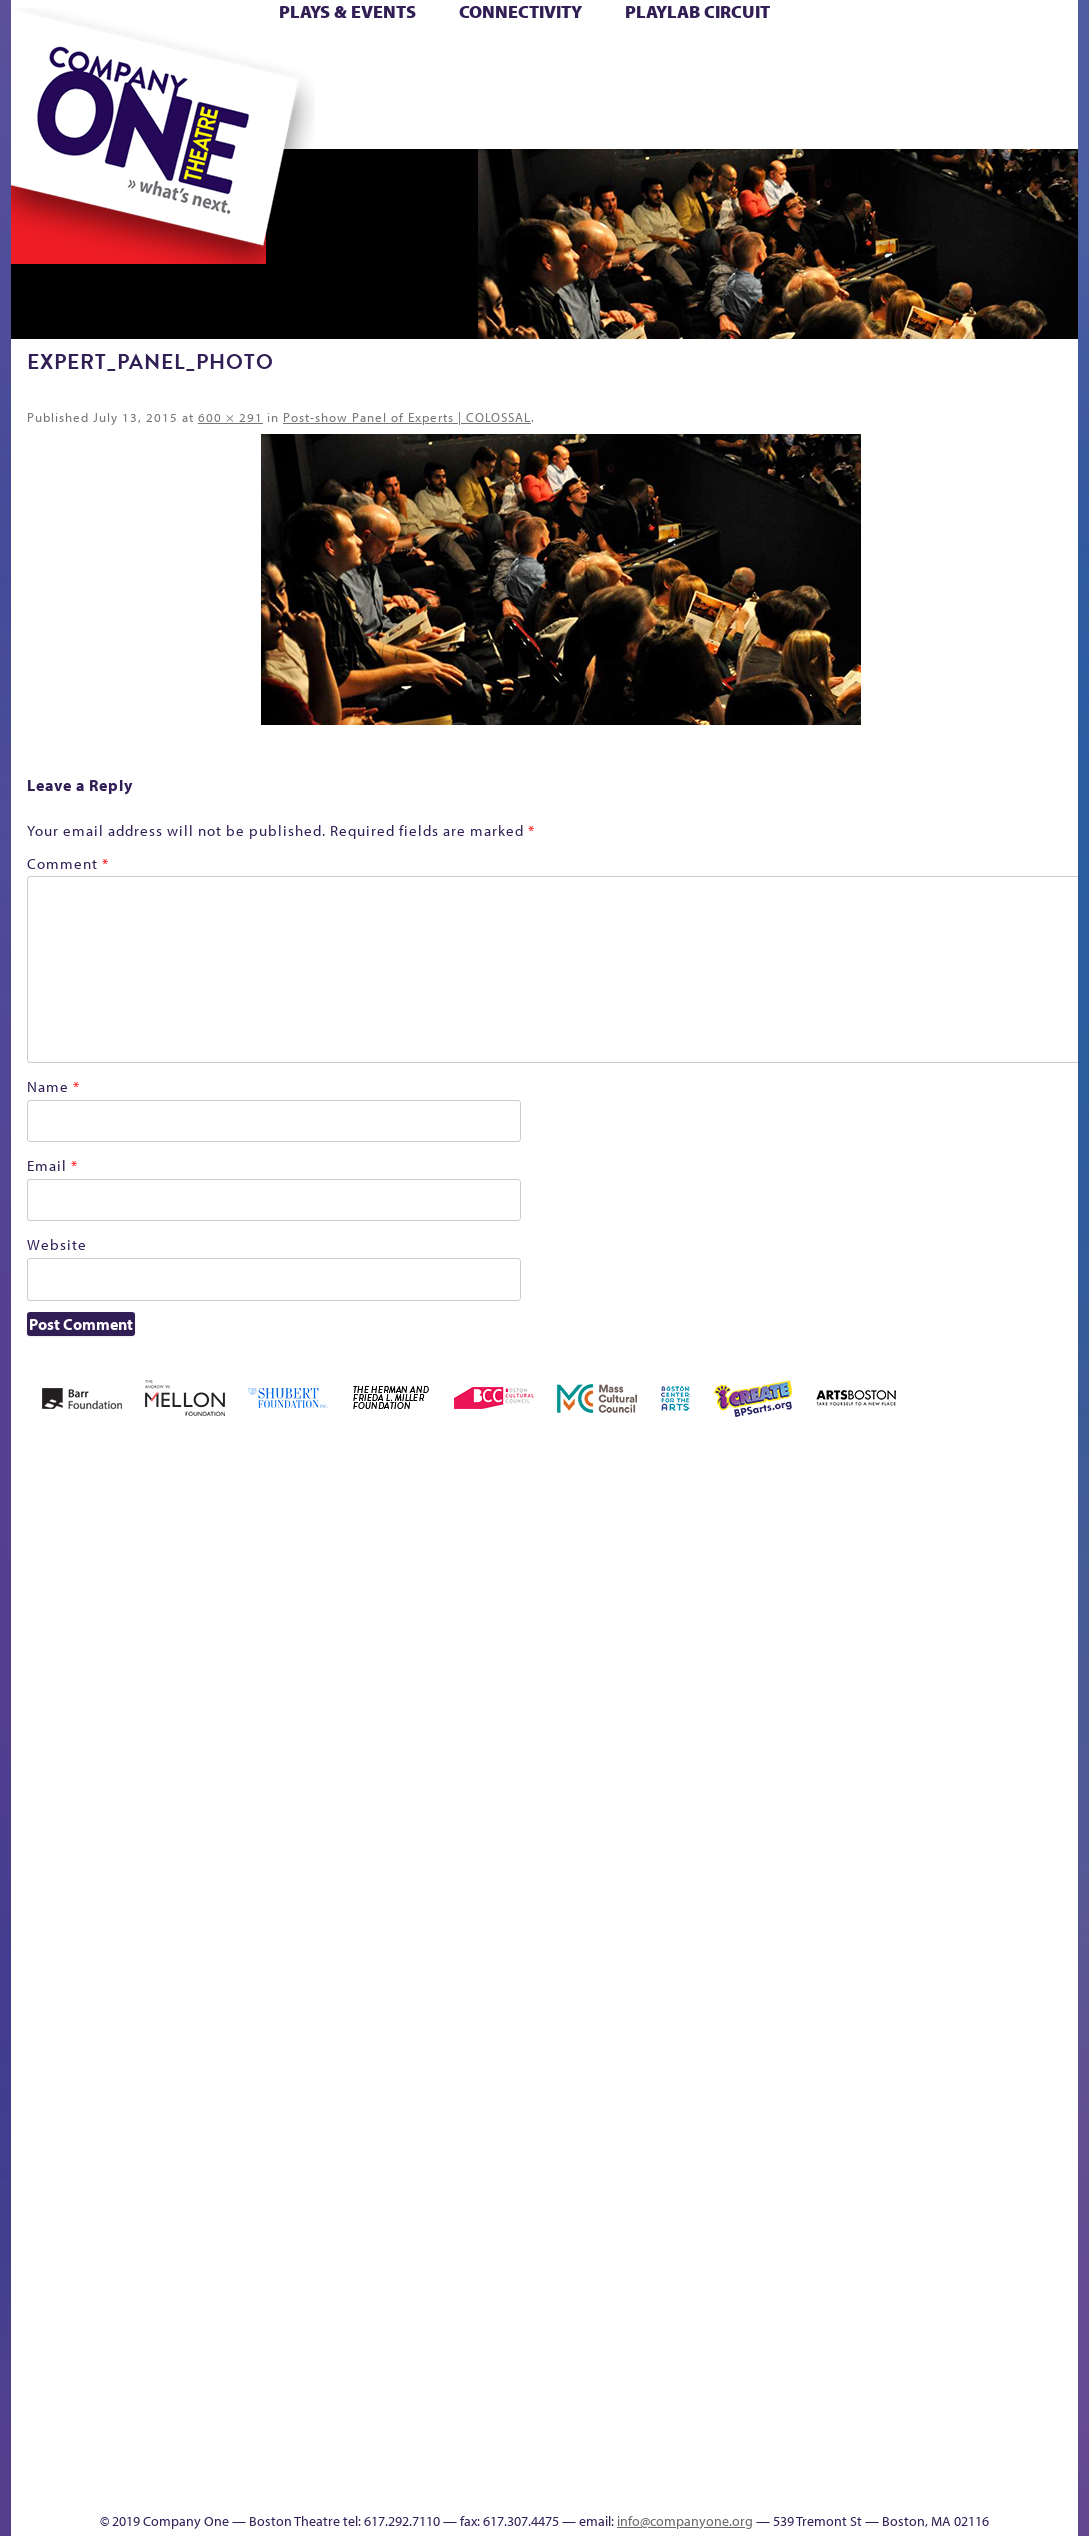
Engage (707, 118)
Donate (810, 58)
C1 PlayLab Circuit (715, 2031)
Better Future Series (247, 1581)
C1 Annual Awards (923, 2451)
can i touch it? (622, 1581)
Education (845, 1611)
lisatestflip (240, 1941)
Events (711, 2481)
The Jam (246, 118)
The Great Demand (170, 2451)
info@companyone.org (685, 2521)
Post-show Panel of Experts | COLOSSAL (407, 417)
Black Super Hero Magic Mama (456, 1551)
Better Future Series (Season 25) (334, 1551)
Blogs (708, 2301)
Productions (600, 2481)
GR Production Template (889, 1581)
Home (49, 58)
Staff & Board (941, 1911)
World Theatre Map (714, 2241)
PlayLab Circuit (697, 11)
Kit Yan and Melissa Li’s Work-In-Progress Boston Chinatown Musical (156, 1791)
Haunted (966, 1611)
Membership (285, 1941)
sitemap (415, 118)
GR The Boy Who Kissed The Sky (918, 1521)
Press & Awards (996, 118)
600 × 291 (230, 417)
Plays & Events (347, 11)
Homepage (1056, 1611)
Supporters (891, 2481)
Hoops (51, 88)
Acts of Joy (160, 1581)
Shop (884, 88)
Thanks (791, 118)
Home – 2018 (1000, 1581)
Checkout (716, 1611)
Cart (672, 58)
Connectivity (520, 11)
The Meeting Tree (295, 2451)
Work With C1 (371, 2451)
